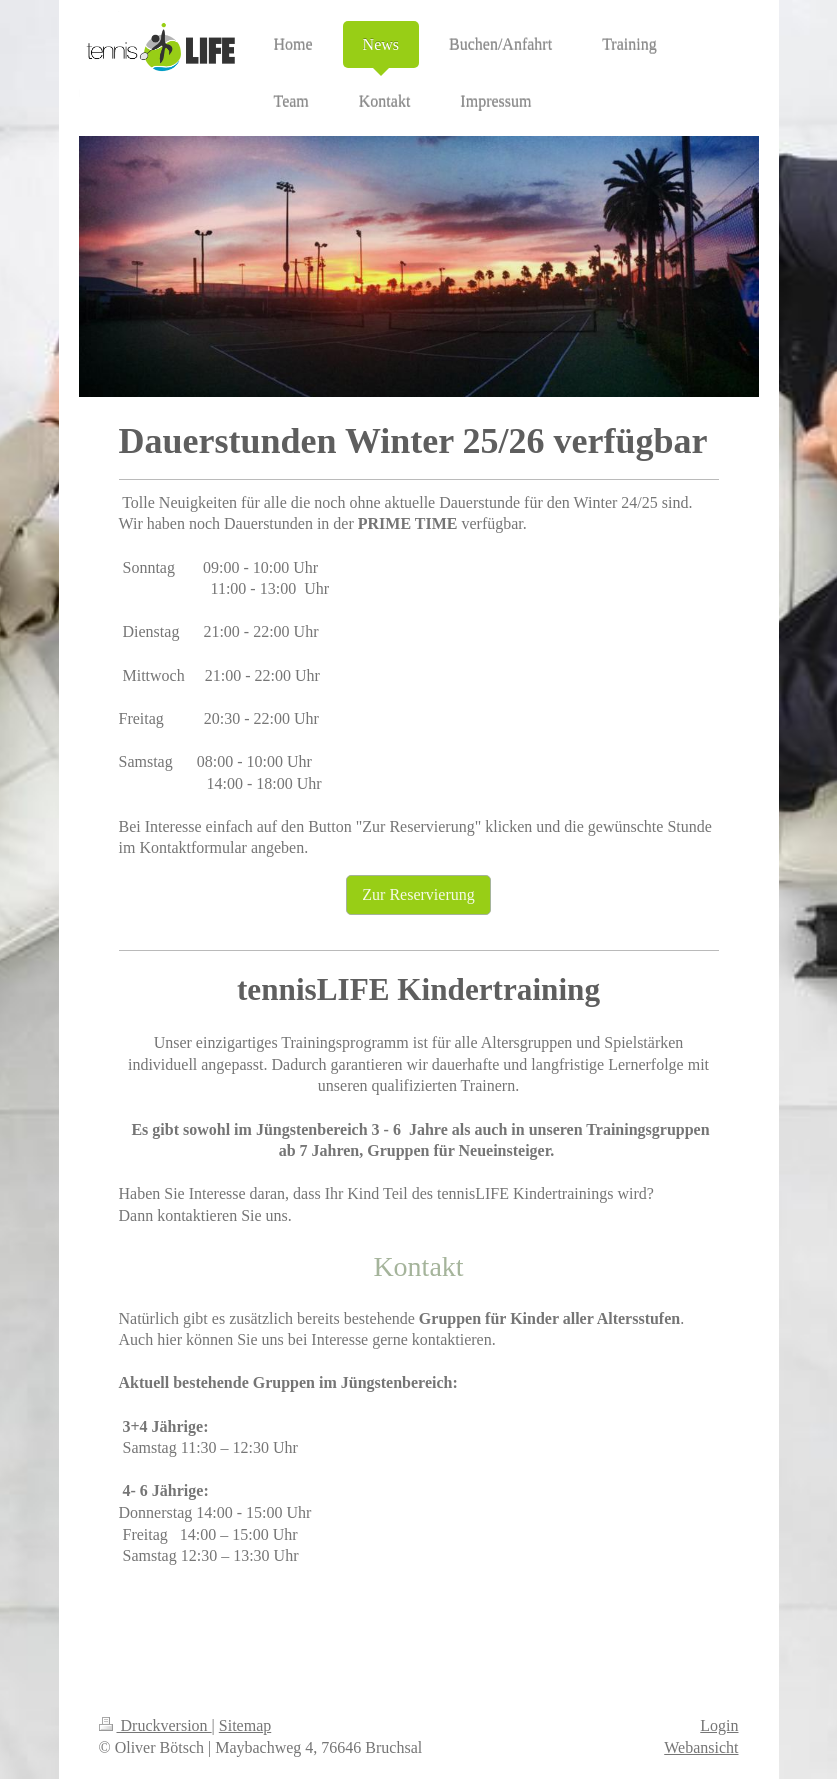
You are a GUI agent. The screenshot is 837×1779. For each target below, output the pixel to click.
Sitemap (245, 1725)
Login (719, 1725)
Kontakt (418, 1266)
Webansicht (701, 1747)
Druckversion (155, 1725)
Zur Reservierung (418, 894)
